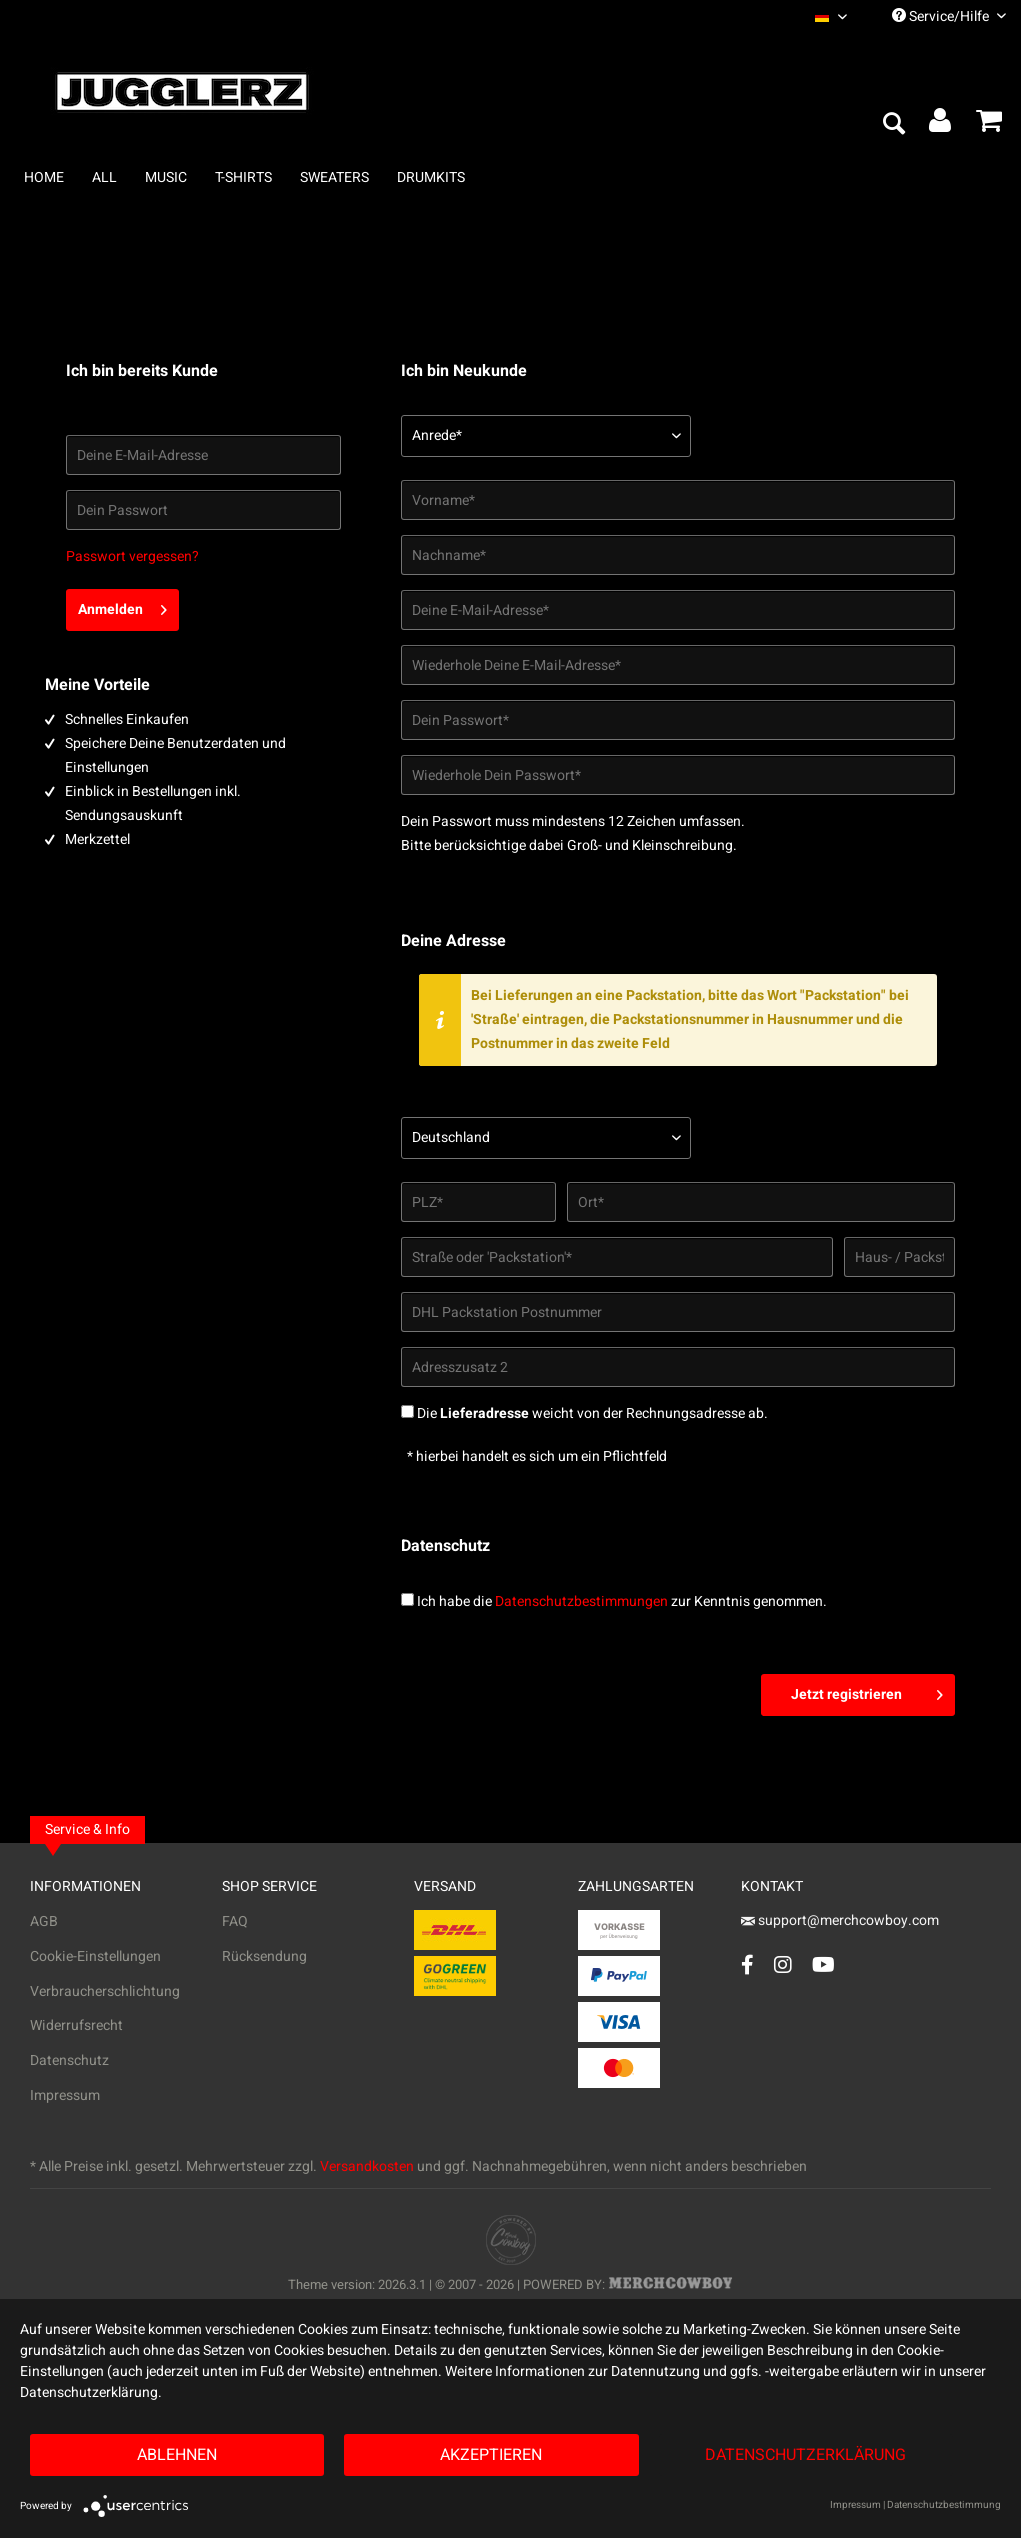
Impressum (65, 2095)
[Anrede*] (546, 436)
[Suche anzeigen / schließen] (893, 125)
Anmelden (122, 607)
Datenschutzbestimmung (944, 2505)
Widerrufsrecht (76, 2025)
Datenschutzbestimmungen (581, 1601)
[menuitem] (831, 16)
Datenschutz (69, 2060)
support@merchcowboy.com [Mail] (840, 1920)
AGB (44, 1921)
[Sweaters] (334, 177)
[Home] (44, 177)
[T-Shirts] (243, 177)
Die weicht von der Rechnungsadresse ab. (592, 1413)
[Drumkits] (431, 177)
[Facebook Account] (747, 1964)
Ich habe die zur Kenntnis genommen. (622, 1601)
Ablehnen (177, 2455)
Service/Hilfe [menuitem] (949, 16)
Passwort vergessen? (132, 556)
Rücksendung (264, 1956)
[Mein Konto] (941, 125)
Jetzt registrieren (867, 1692)
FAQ (235, 1921)
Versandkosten (367, 2166)
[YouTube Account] (823, 1964)
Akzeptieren (491, 2455)
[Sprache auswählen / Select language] (831, 16)
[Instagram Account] (783, 1964)
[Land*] (546, 1138)
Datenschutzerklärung (805, 2455)
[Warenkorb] (989, 125)
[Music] (166, 177)
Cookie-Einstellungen (95, 1956)
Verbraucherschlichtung (105, 1991)
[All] (104, 177)
